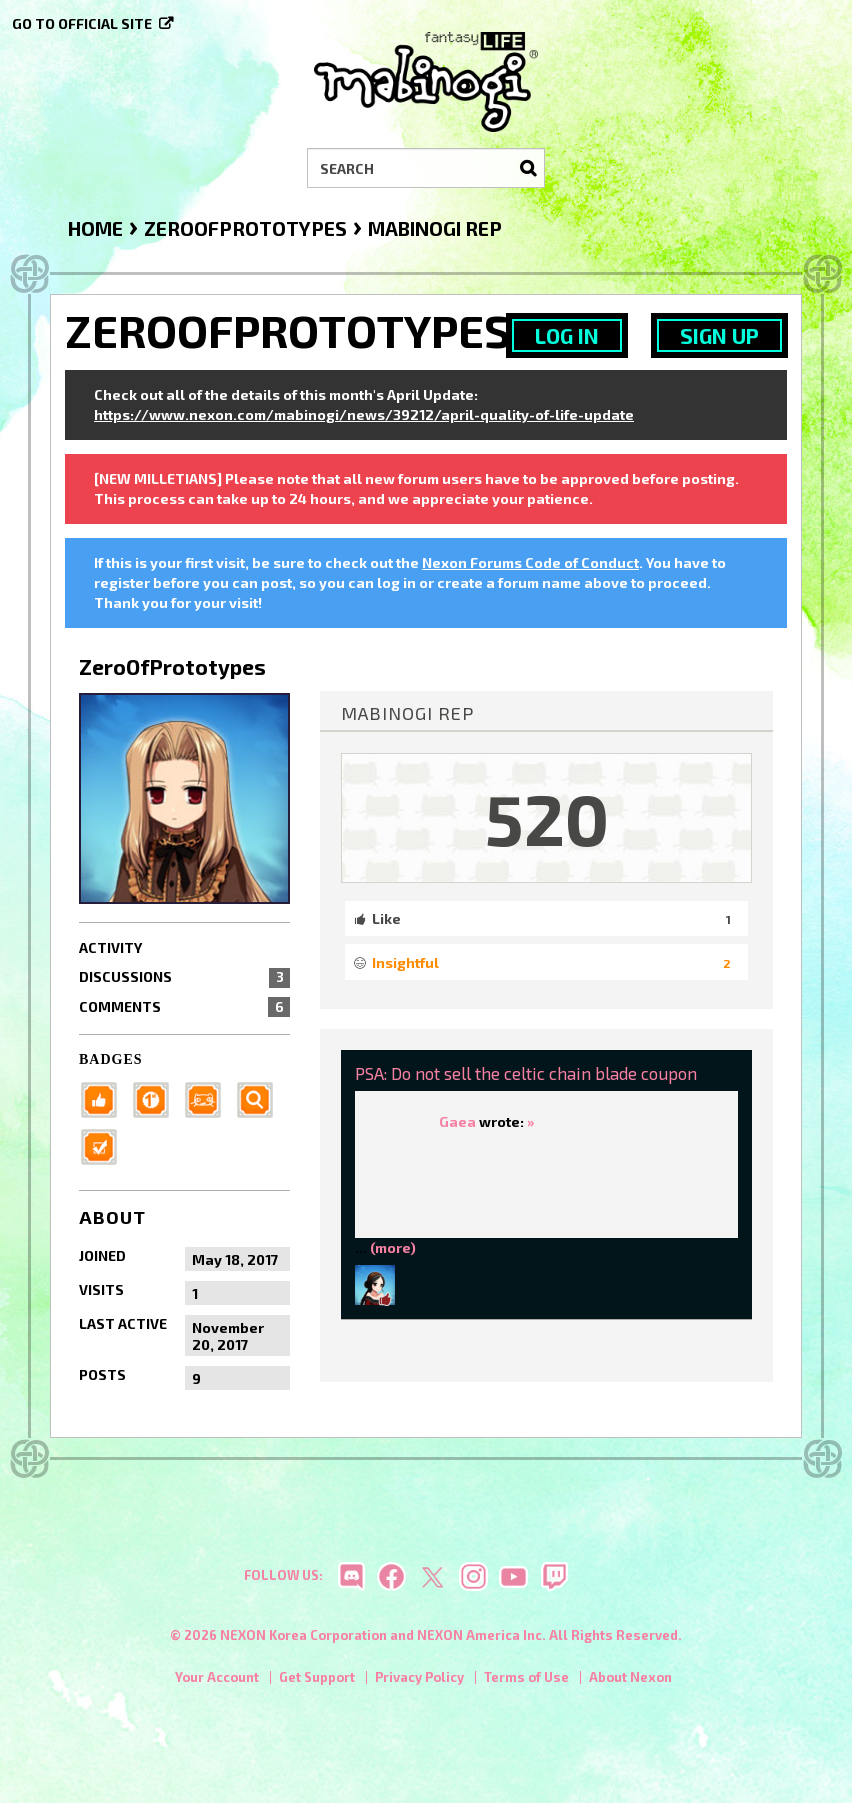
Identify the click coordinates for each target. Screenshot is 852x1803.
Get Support (317, 1683)
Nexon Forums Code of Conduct (530, 562)
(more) (393, 1247)
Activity (110, 947)
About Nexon (630, 1683)
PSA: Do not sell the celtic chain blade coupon (526, 1073)
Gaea (457, 1121)
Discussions (184, 977)
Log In (567, 335)
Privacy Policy (419, 1683)
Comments (184, 1007)
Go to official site (82, 23)
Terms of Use (526, 1683)
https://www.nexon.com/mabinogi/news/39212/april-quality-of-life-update (364, 414)
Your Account (217, 1683)
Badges (111, 1059)
